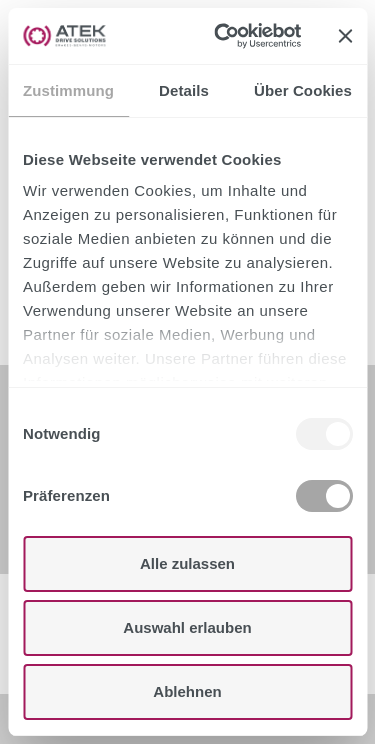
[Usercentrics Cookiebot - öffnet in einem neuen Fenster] (223, 36)
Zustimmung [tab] (68, 90)
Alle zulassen (187, 563)
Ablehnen (187, 691)
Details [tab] (184, 90)
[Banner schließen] (345, 36)
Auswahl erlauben (187, 627)
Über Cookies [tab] (303, 90)
